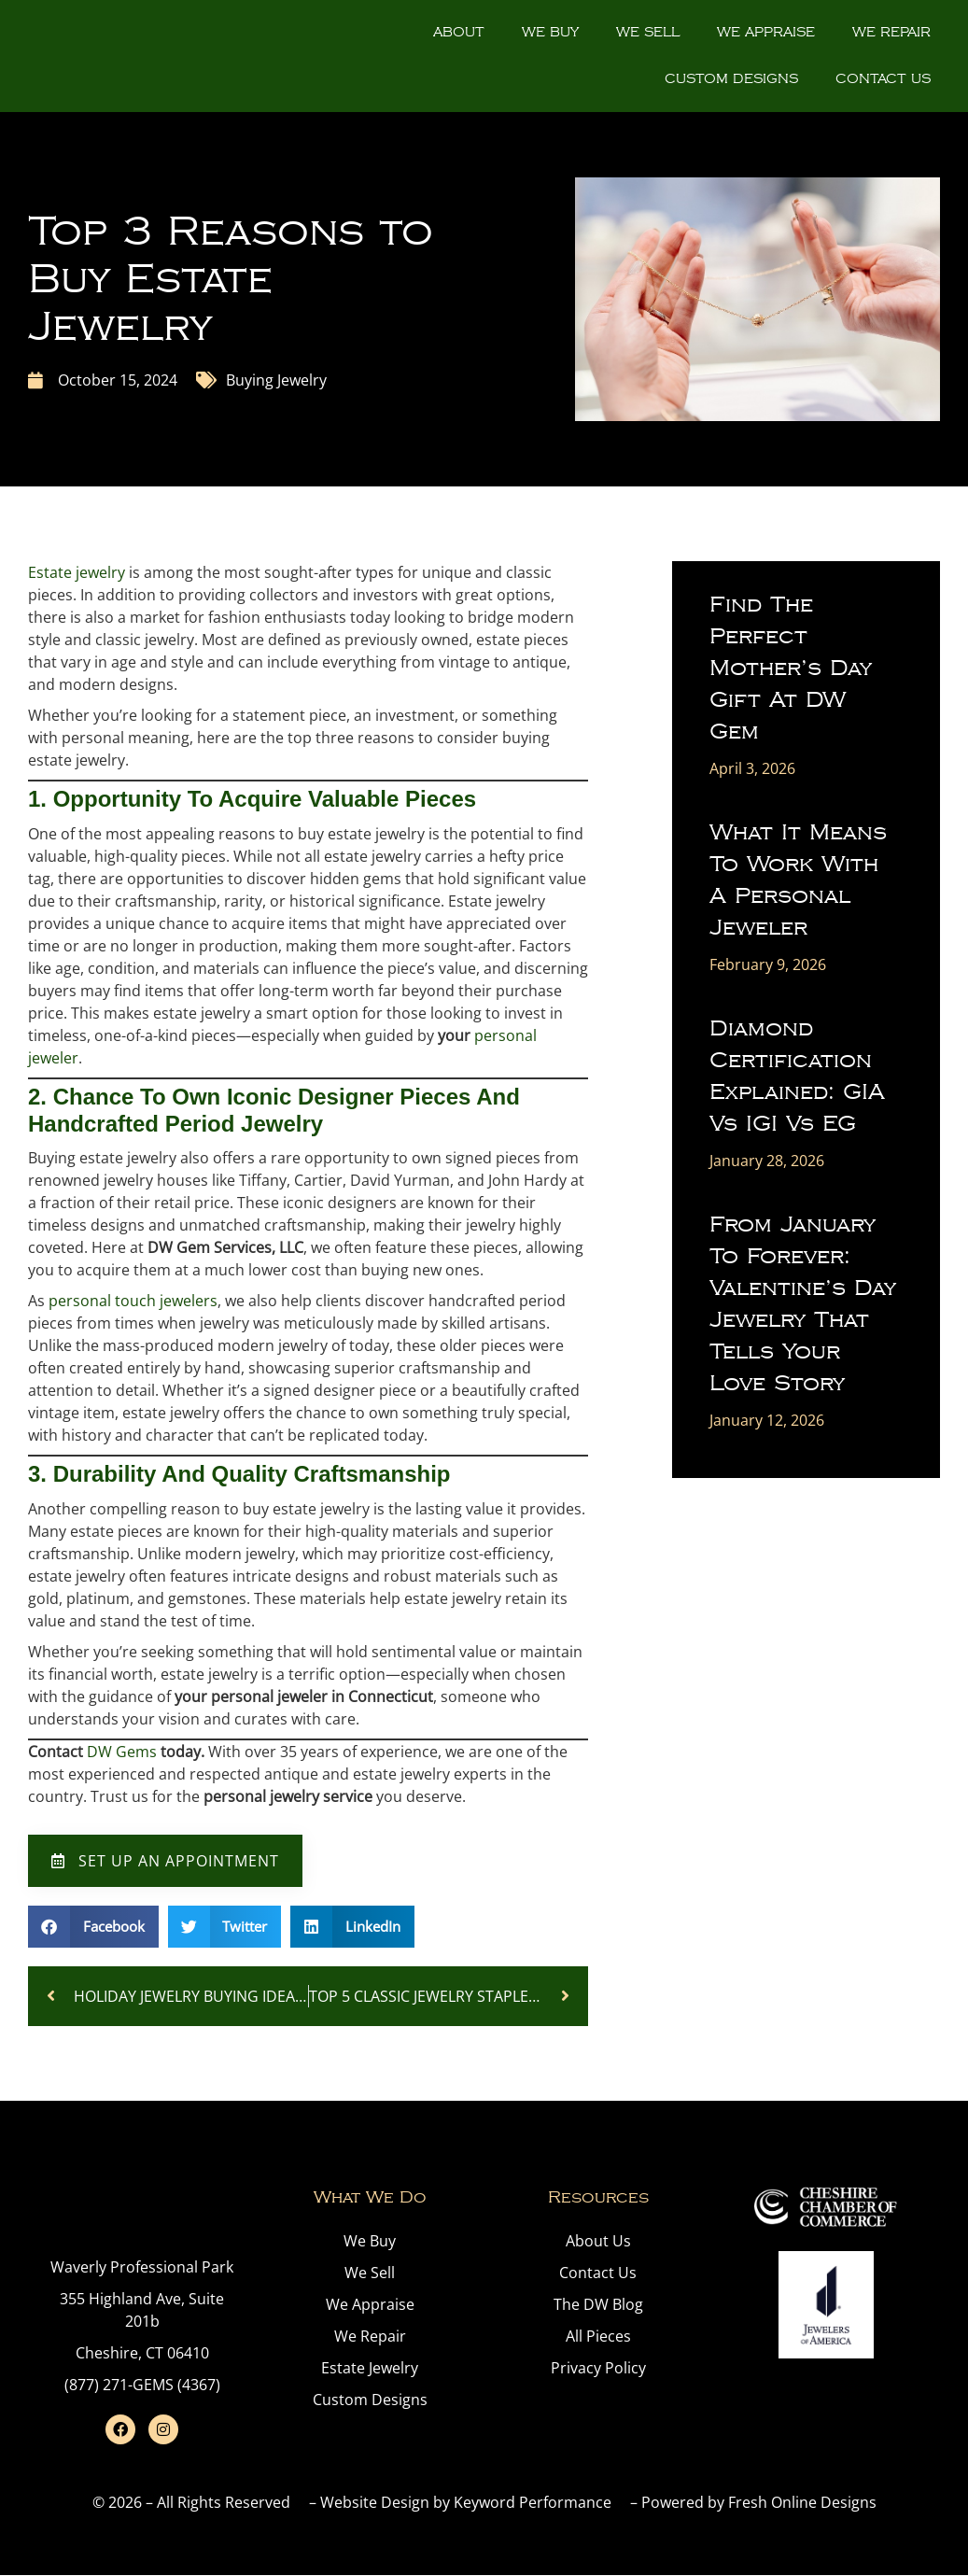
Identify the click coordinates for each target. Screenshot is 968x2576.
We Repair (891, 32)
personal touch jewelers (133, 1300)
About (458, 32)
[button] (93, 1927)
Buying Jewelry (276, 380)
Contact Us (883, 79)
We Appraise (766, 32)
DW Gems (122, 1751)
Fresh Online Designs (802, 2502)
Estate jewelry (76, 572)
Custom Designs (731, 79)
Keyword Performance (532, 2502)
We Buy (550, 32)
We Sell (648, 32)
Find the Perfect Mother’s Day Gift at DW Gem (790, 668)
